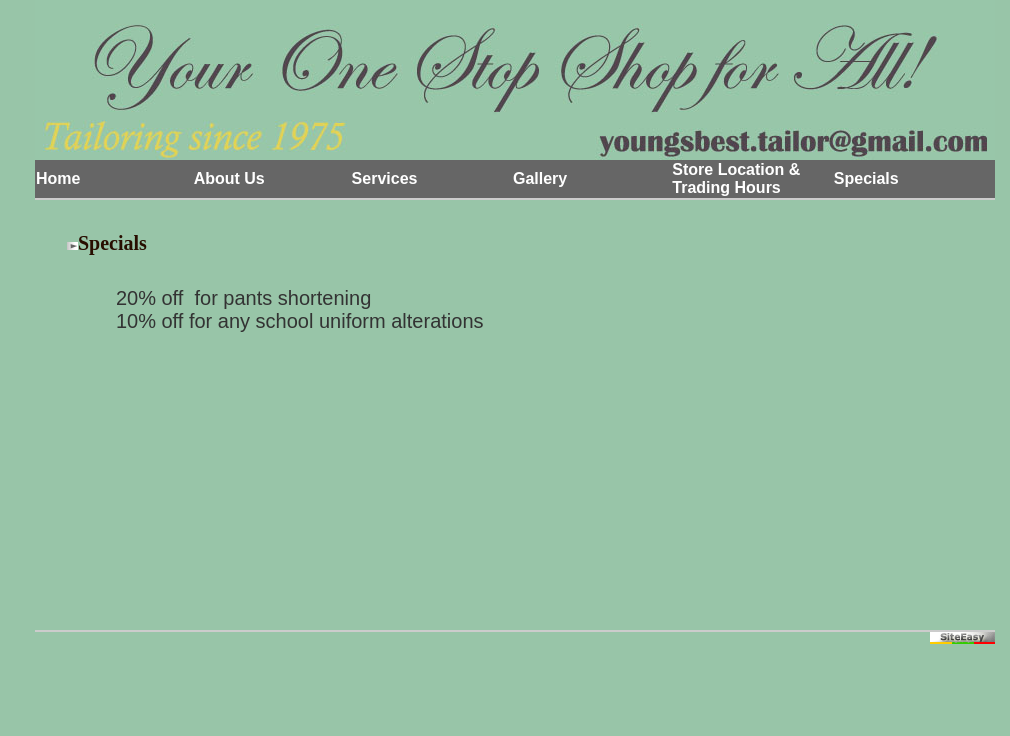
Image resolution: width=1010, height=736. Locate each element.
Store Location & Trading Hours (736, 178)
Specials (866, 178)
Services (385, 178)
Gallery (540, 178)
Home (58, 178)
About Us (229, 178)
